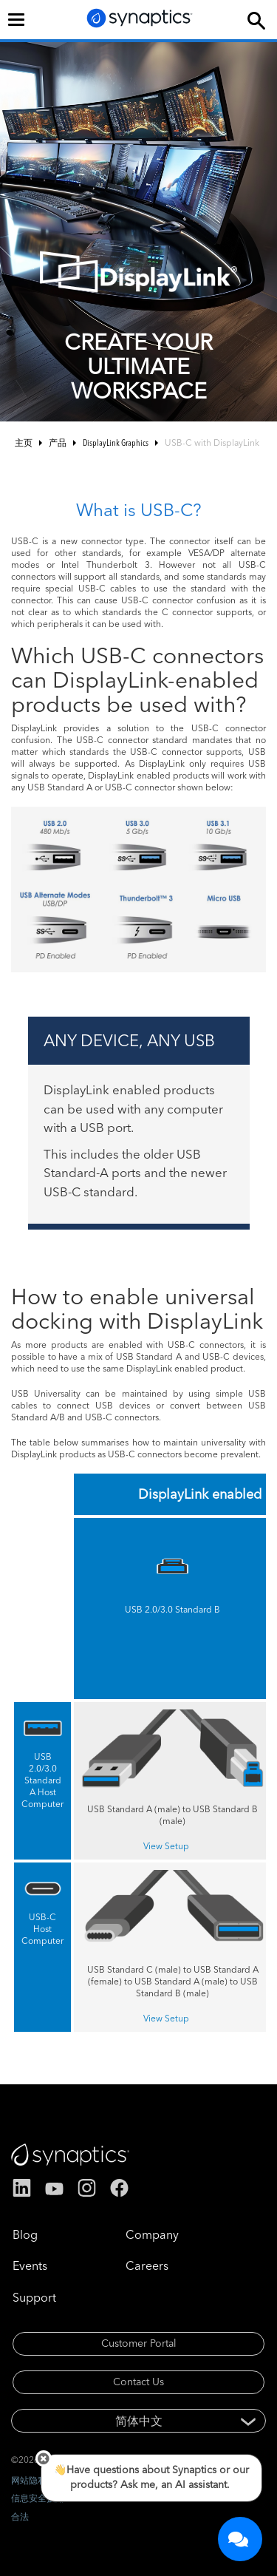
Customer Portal (139, 2343)
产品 (57, 442)
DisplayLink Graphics (115, 442)
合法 (20, 2516)
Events (30, 2265)
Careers (147, 2265)
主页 (24, 442)
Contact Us (138, 2381)
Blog (25, 2234)
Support (34, 2297)
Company (152, 2234)
